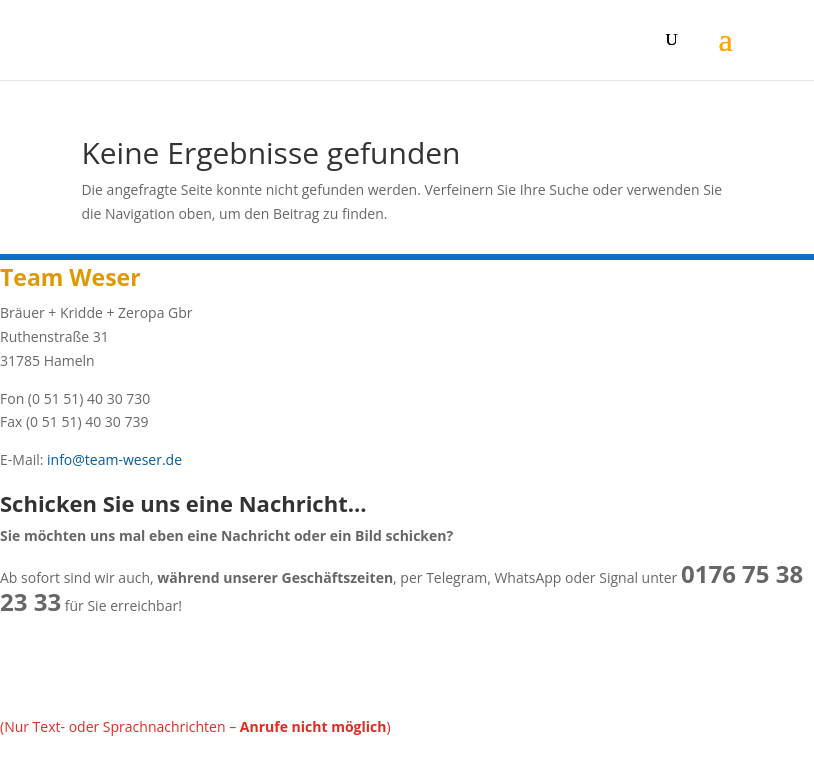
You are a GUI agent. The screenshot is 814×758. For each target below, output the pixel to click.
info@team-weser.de (112, 459)
